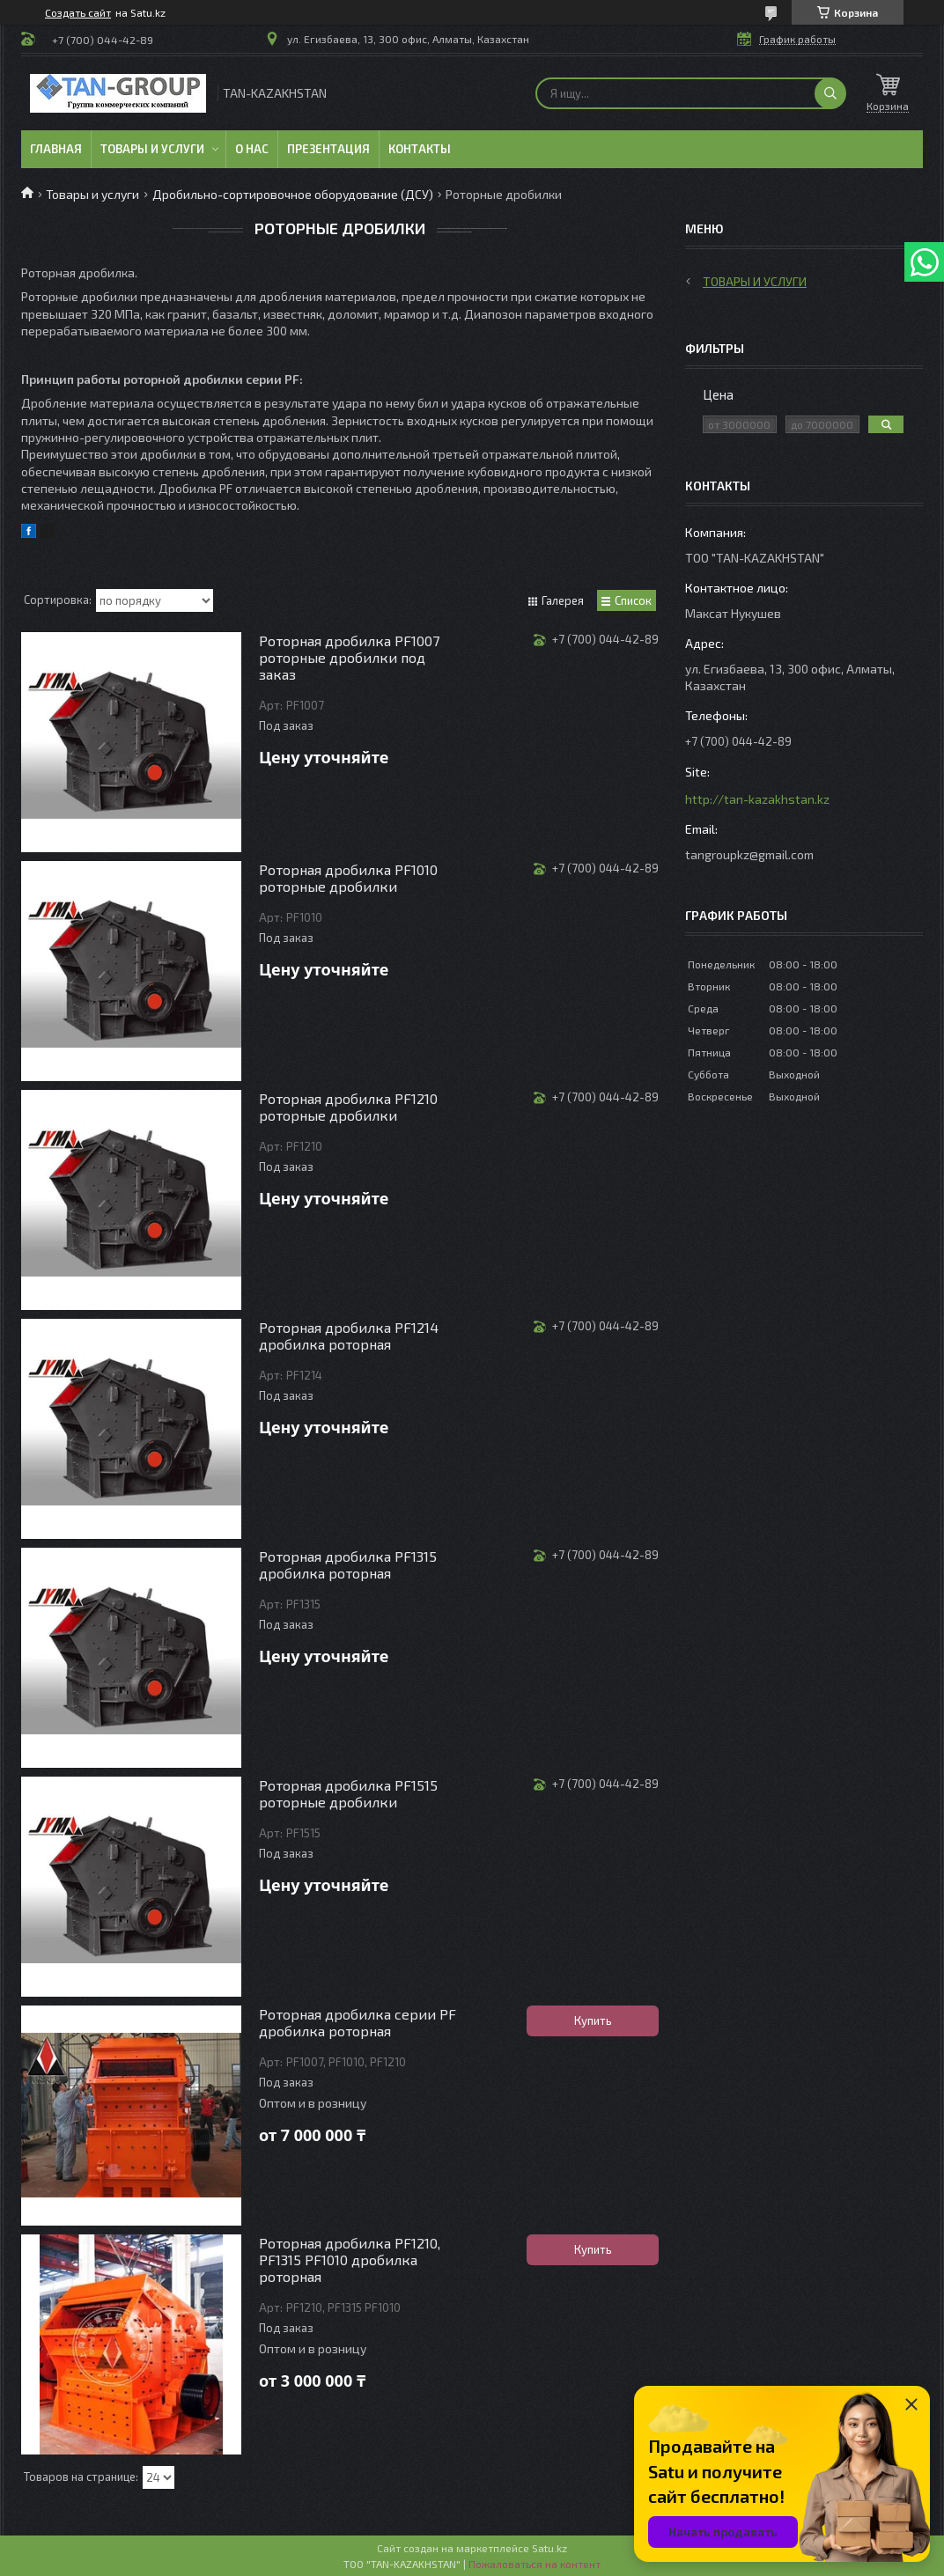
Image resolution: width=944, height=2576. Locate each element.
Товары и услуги (152, 149)
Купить (593, 2020)
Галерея (563, 600)
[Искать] (830, 93)
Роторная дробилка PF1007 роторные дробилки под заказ (349, 657)
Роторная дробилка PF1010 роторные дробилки (348, 877)
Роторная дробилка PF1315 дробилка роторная (348, 1564)
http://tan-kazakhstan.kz (757, 798)
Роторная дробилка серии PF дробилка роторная (357, 2022)
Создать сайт (78, 12)
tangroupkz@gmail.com (749, 854)
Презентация (328, 149)
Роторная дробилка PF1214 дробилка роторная (349, 1335)
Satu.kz (549, 2548)
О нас (252, 149)
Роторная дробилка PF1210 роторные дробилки (348, 1106)
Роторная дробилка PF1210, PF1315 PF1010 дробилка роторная (349, 2259)
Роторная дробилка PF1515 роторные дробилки (348, 1793)
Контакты (419, 149)
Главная (56, 149)
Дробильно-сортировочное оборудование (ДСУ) (292, 194)
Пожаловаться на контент (534, 2564)
